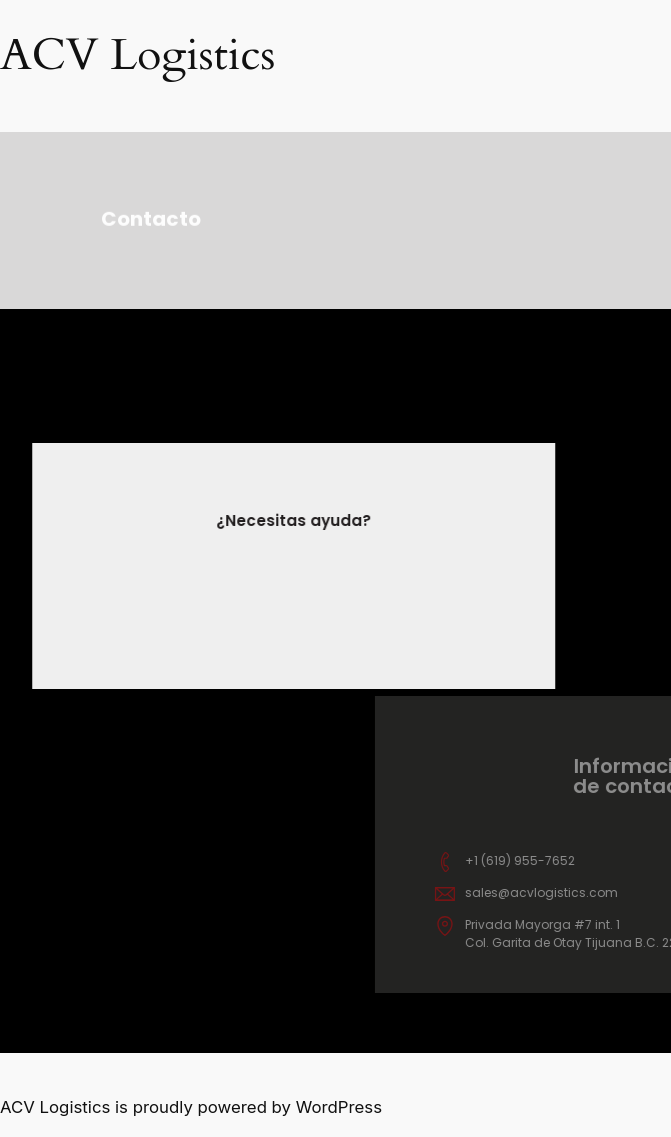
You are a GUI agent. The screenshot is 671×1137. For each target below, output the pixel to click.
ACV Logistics (137, 55)
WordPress (339, 1107)
